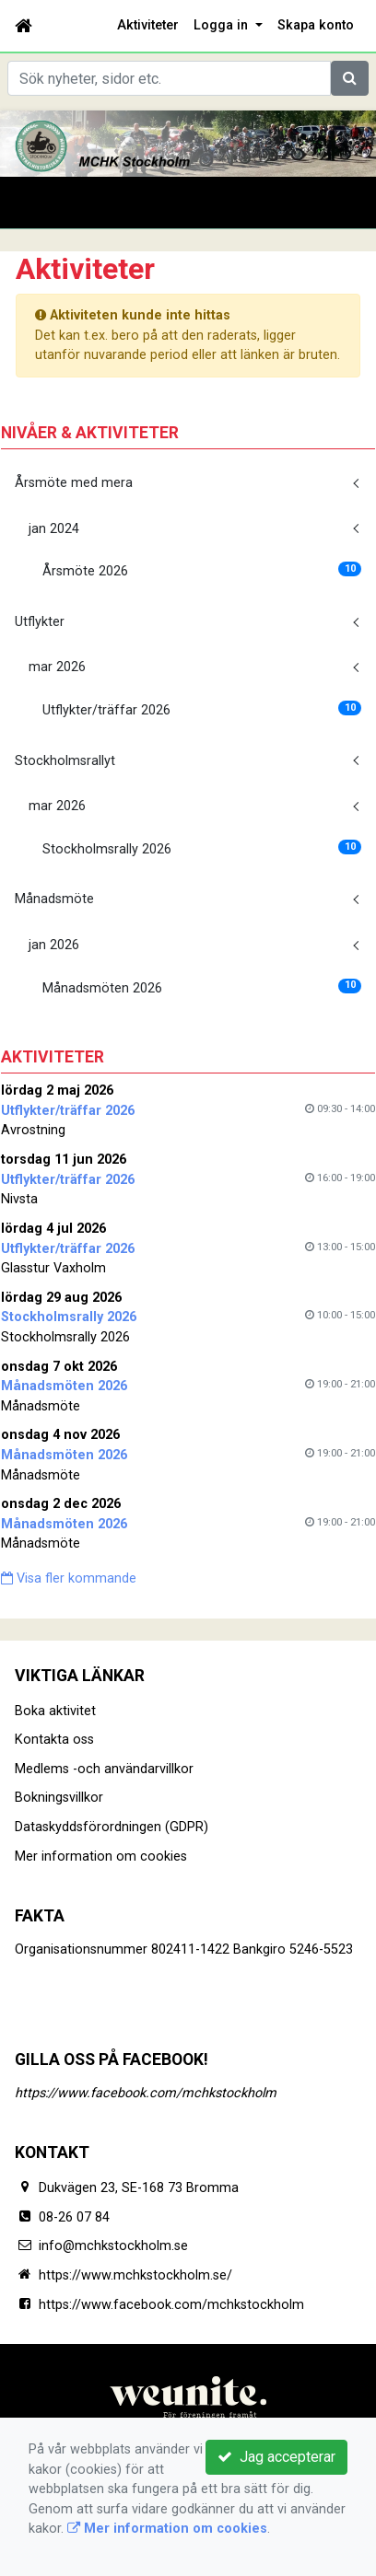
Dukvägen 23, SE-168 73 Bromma (139, 2188)
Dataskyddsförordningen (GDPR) (111, 1827)
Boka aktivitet (55, 1711)
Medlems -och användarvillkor (104, 1769)
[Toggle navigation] (40, 202)
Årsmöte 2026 (201, 570)
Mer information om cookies (101, 1856)
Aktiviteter (148, 25)
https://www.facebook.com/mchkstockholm (145, 2093)
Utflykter (40, 622)
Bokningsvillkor (59, 1797)
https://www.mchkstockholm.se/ (135, 2275)
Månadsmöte (54, 899)
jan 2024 (54, 529)
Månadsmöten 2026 (201, 987)
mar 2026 (57, 667)
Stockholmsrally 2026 (201, 848)
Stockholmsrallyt (65, 761)
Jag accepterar (276, 2457)
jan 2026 (54, 945)
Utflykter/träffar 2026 (201, 709)
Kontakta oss (54, 1739)
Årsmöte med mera (74, 483)
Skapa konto (315, 25)
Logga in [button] (223, 25)
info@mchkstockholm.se (113, 2246)
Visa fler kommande (68, 1578)
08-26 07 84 (74, 2217)
